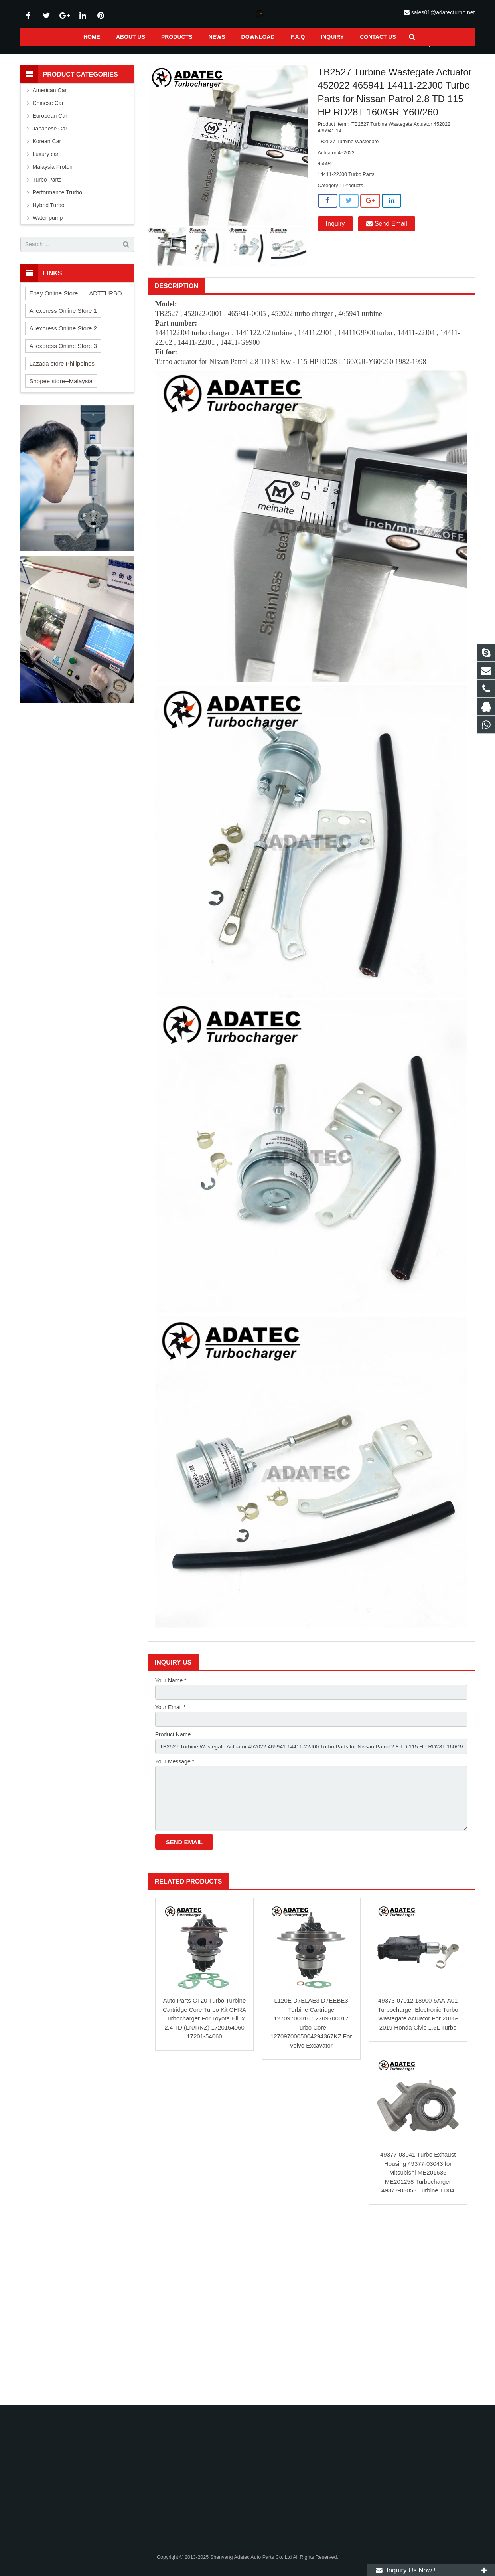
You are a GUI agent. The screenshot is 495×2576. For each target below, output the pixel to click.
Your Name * (171, 1690)
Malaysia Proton (53, 177)
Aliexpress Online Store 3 (63, 355)
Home (330, 54)
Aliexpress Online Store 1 (63, 320)
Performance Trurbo (58, 202)
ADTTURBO (105, 303)
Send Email (386, 233)
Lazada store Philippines (62, 373)
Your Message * (174, 1773)
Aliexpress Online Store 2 (63, 338)
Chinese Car (48, 113)
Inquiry (335, 233)
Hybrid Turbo (49, 215)
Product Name (173, 1745)
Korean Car (47, 151)
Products (357, 54)
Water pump (48, 228)
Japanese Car (50, 138)
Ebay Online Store (54, 303)
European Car (50, 126)
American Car (50, 100)
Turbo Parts (47, 189)
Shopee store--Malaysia (61, 390)
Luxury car (46, 164)
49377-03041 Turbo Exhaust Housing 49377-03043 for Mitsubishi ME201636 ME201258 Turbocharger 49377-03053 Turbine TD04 (418, 2186)
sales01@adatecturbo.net (443, 12)
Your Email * (170, 1718)
